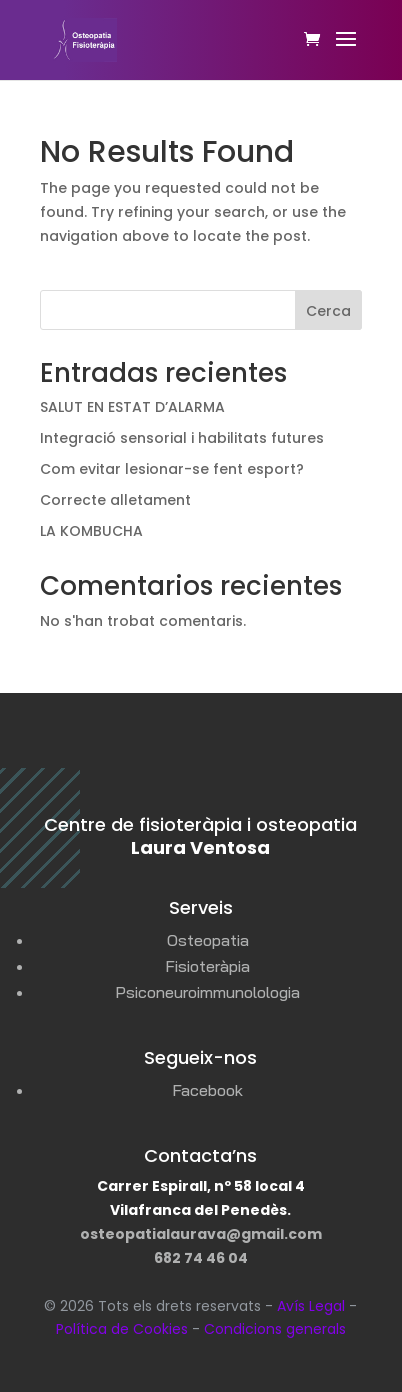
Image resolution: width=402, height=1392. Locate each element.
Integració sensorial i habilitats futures (182, 438)
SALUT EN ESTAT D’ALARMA (132, 407)
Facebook (207, 1090)
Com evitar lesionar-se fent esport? (172, 469)
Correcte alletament (115, 500)
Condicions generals (275, 1329)
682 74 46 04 (201, 1258)
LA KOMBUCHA (91, 531)
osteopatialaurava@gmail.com (201, 1234)
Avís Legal (311, 1306)
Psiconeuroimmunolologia (207, 992)
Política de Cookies (122, 1329)
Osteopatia (208, 940)
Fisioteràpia (207, 966)
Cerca (328, 311)
